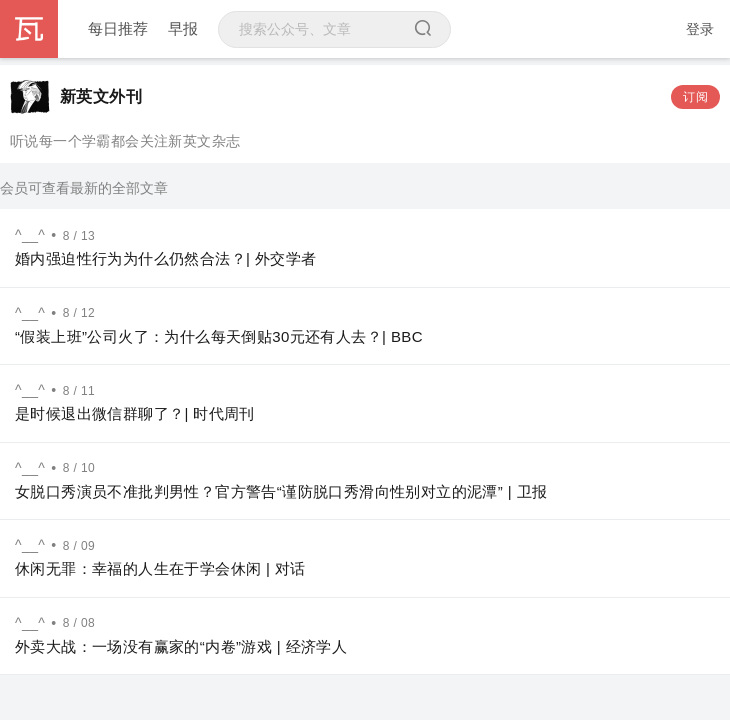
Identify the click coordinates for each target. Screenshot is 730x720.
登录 (700, 29)
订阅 (695, 97)
